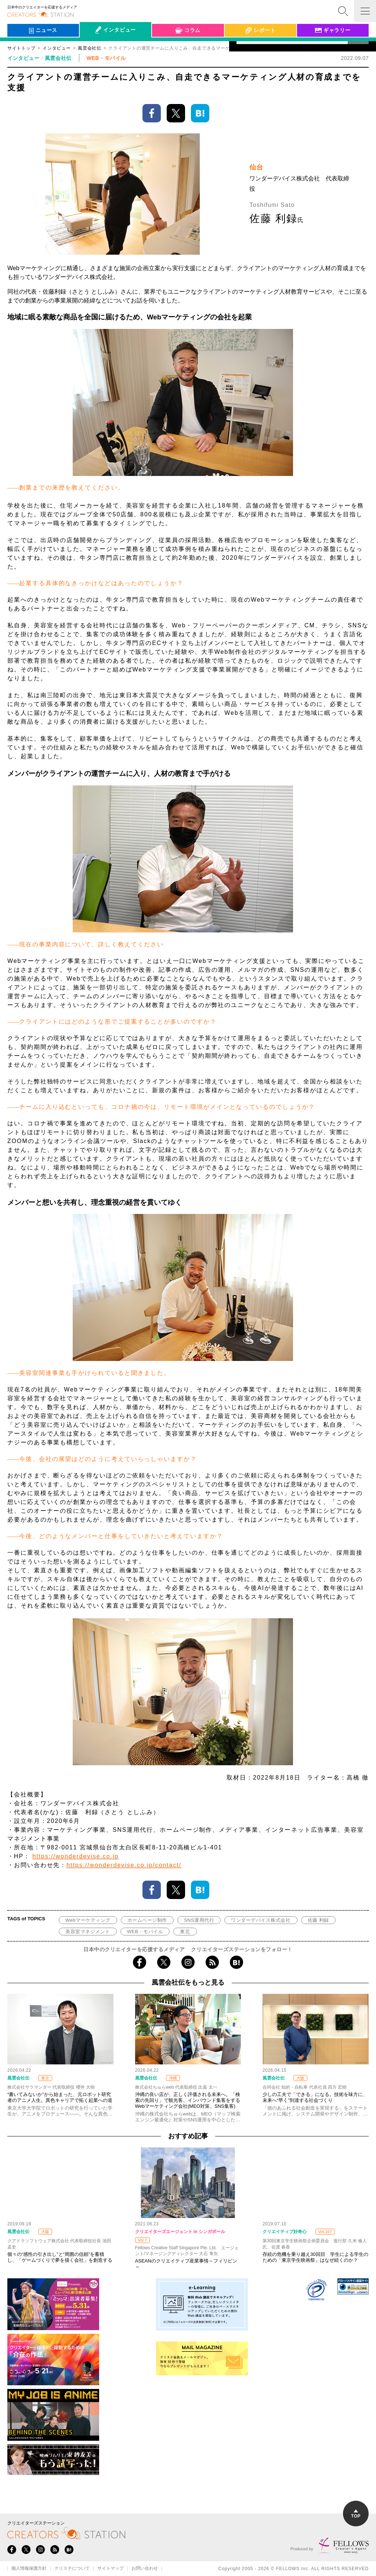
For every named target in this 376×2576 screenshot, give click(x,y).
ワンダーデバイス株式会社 (260, 1920)
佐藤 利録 (318, 1920)
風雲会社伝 (58, 58)
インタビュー (56, 48)
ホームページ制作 (147, 1920)
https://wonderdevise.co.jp (75, 1856)
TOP (356, 2514)
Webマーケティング (88, 1920)
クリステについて (72, 2568)
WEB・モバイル (145, 1931)
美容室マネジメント (87, 1931)
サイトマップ (110, 2568)
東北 (185, 1931)
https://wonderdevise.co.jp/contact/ (123, 1865)
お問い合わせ (144, 2568)
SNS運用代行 (199, 1920)
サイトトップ (21, 48)
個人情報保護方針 (29, 2568)
